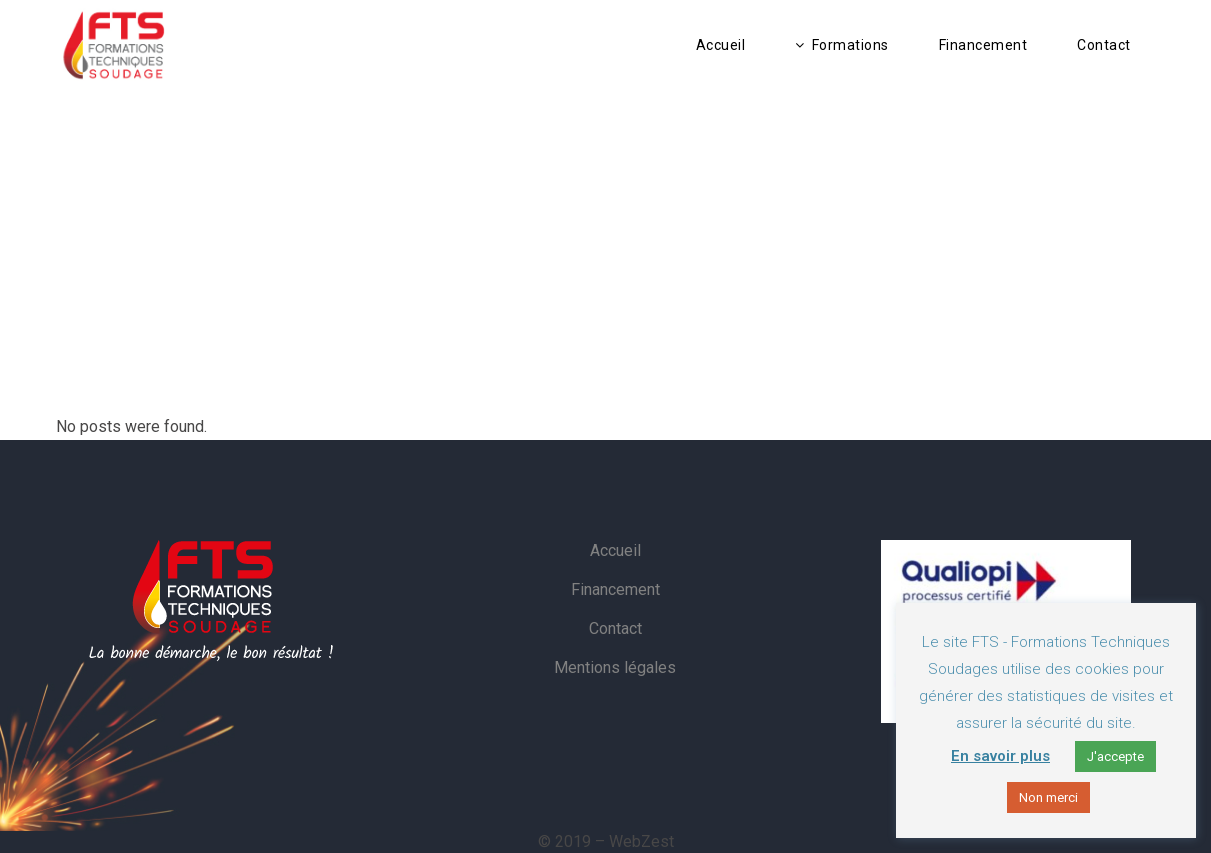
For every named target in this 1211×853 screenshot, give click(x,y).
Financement (615, 589)
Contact (615, 628)
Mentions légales (615, 667)
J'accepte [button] (1115, 756)
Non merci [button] (1048, 797)
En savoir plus (1000, 756)
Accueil (615, 550)
